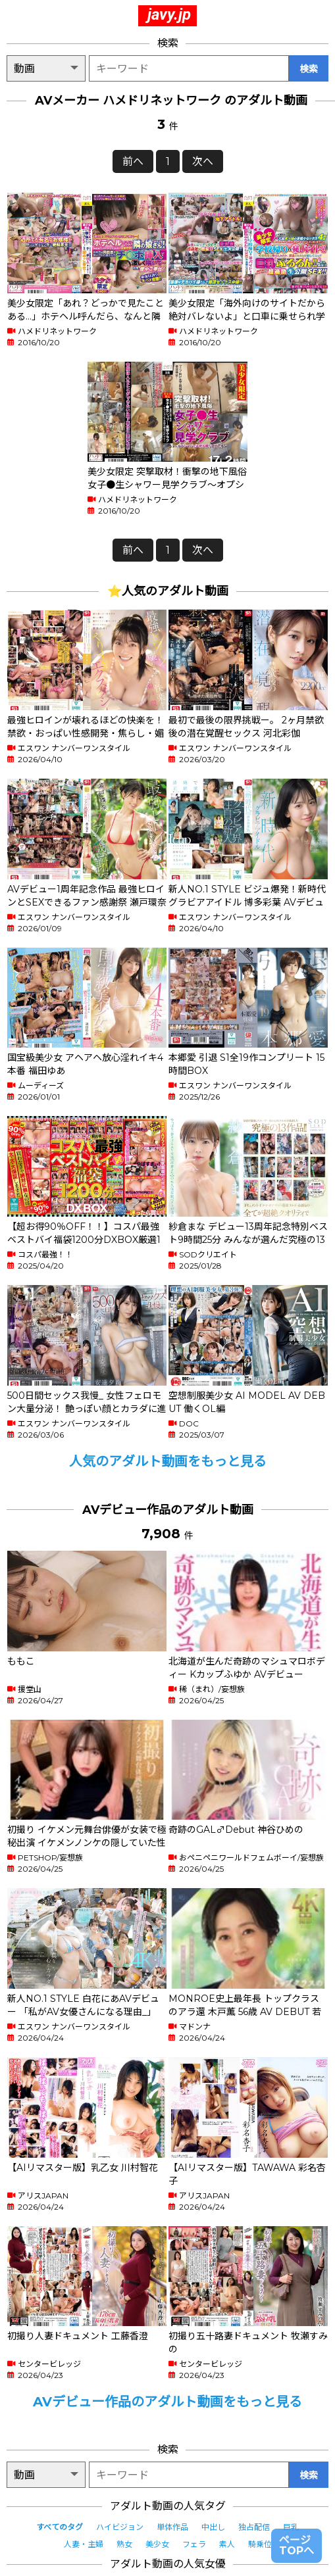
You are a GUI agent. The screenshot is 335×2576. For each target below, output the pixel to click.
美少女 (157, 2544)
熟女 (124, 2544)
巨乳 (291, 2527)
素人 (227, 2544)
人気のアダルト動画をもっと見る (168, 1461)
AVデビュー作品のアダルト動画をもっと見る (167, 2401)
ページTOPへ (296, 2545)
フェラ (194, 2544)
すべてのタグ (59, 2527)
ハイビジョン (119, 2527)
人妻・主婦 (83, 2544)
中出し (213, 2527)
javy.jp (169, 14)
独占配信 (254, 2527)
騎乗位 (260, 2544)
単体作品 (172, 2527)
